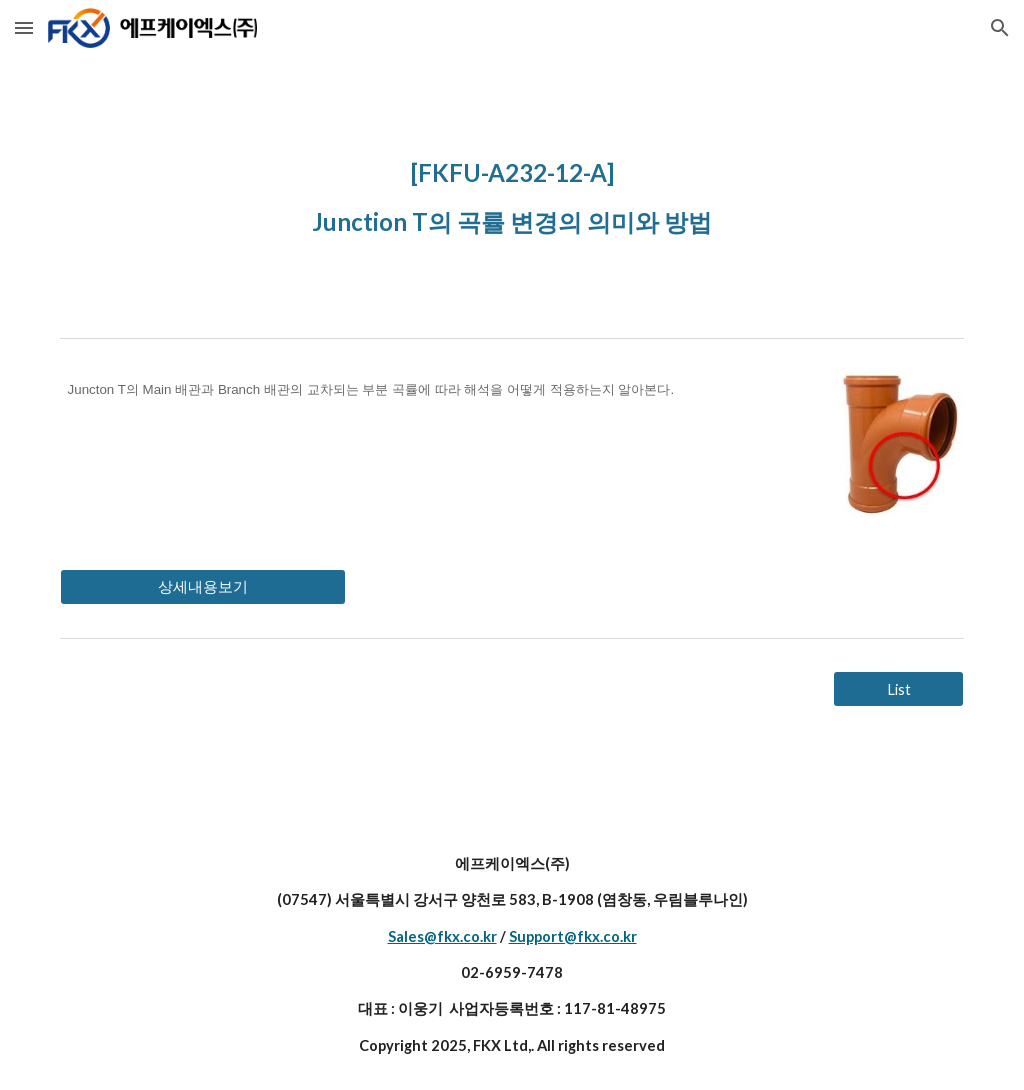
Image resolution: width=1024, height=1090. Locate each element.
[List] (898, 689)
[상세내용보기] (203, 587)
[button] (24, 27)
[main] (512, 192)
